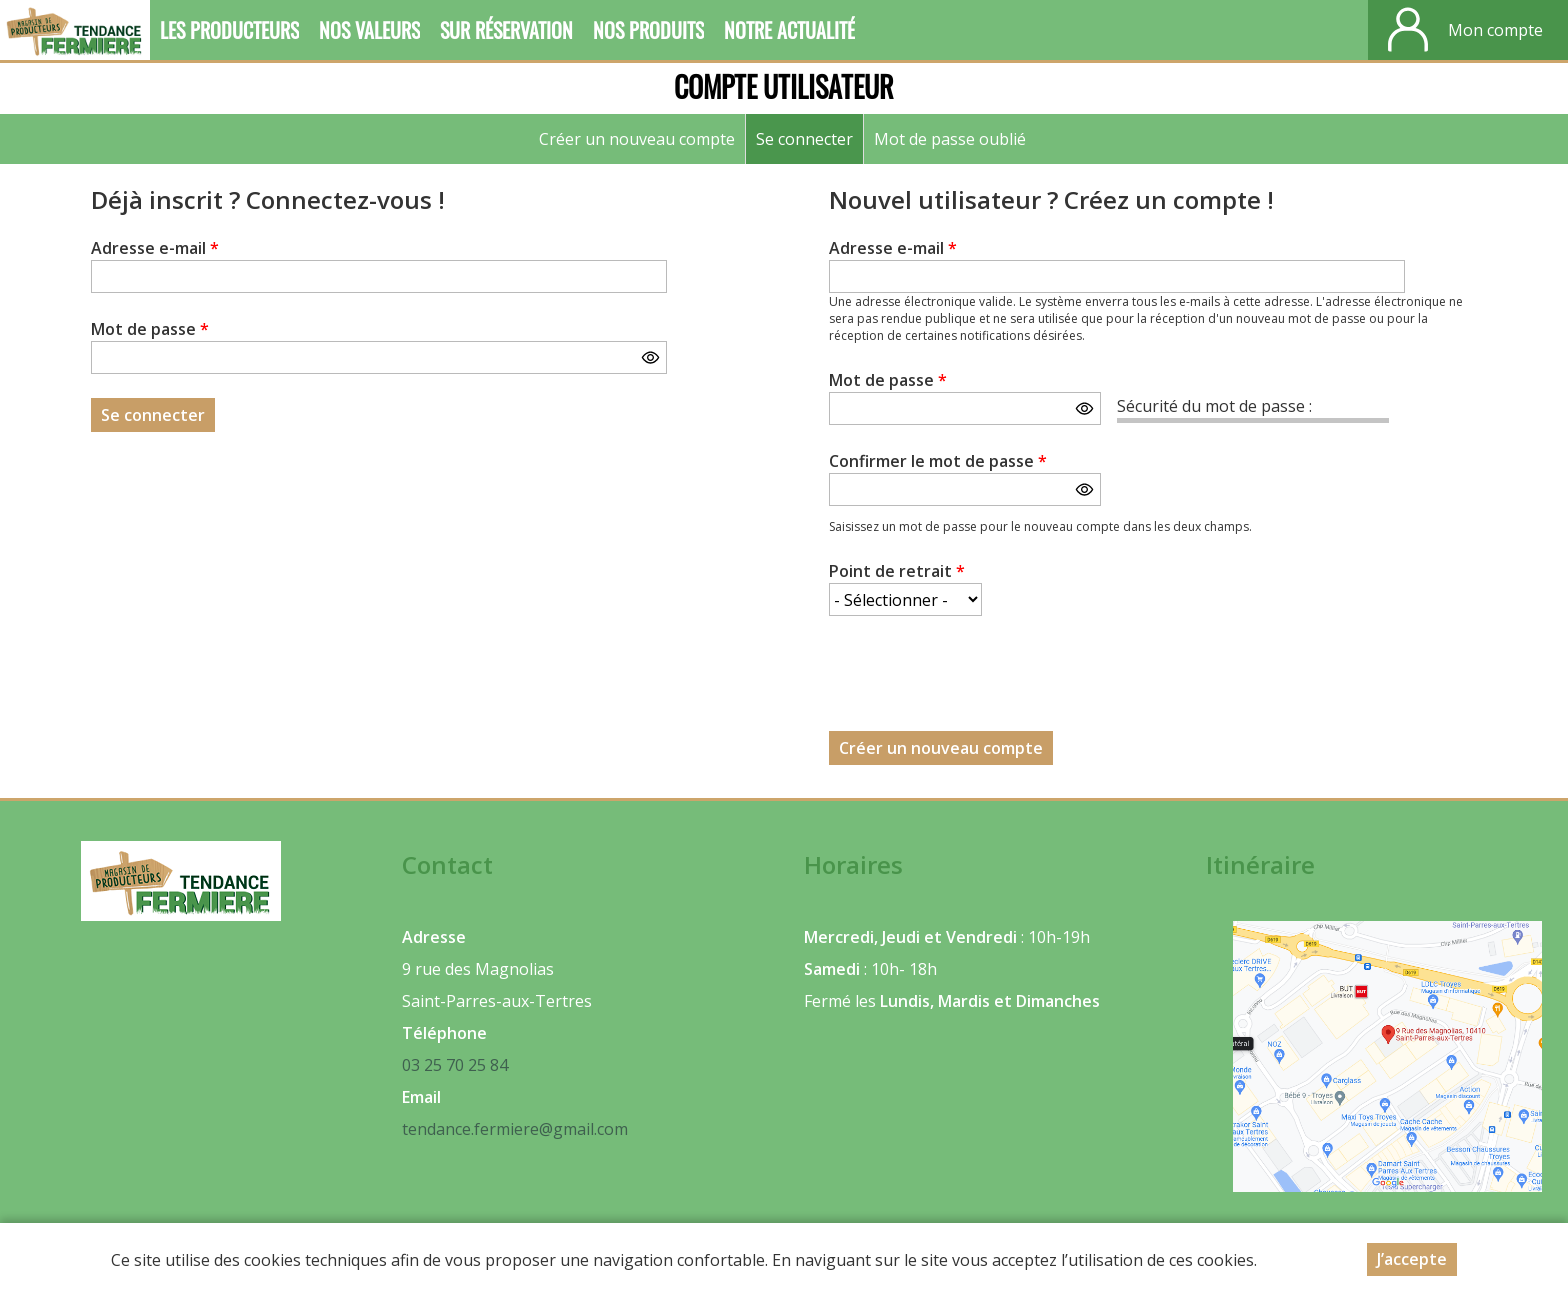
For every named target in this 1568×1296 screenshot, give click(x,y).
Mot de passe (150, 329)
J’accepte (1412, 1259)
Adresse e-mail (155, 248)
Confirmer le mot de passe (938, 461)
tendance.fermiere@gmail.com (515, 1129)
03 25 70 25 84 (455, 1065)
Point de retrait (897, 571)
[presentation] (981, 679)
